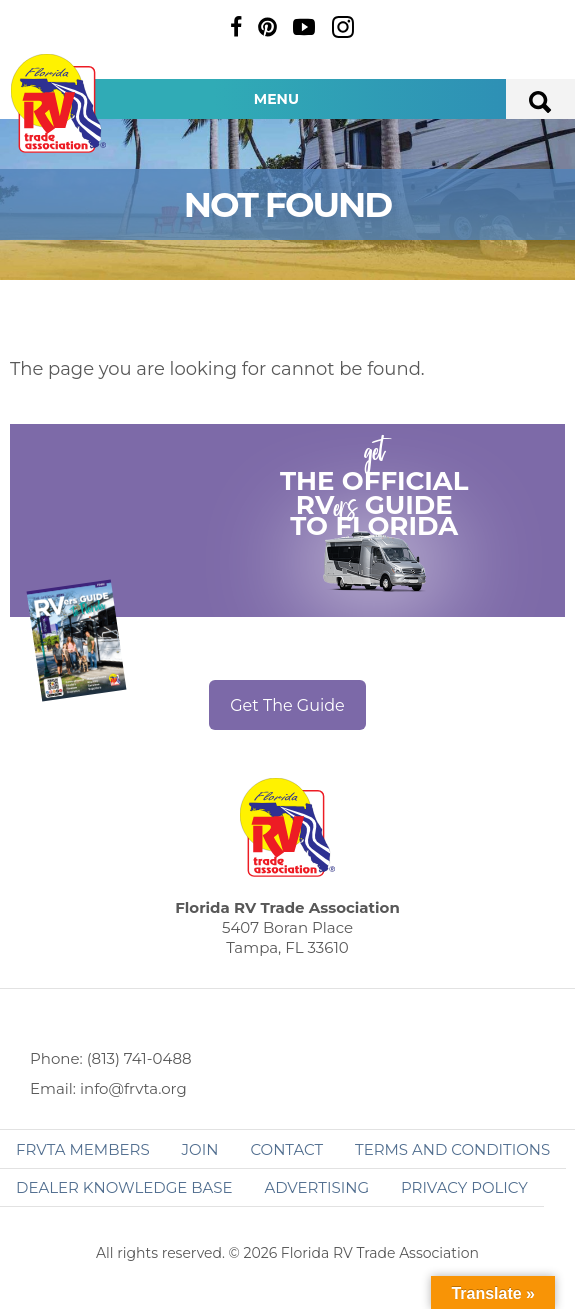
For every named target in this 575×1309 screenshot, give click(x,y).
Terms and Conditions (452, 1149)
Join (200, 1149)
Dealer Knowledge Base (124, 1187)
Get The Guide (287, 705)
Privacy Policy (464, 1187)
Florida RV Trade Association (58, 103)
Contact (286, 1149)
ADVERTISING (316, 1187)
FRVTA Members (83, 1149)
